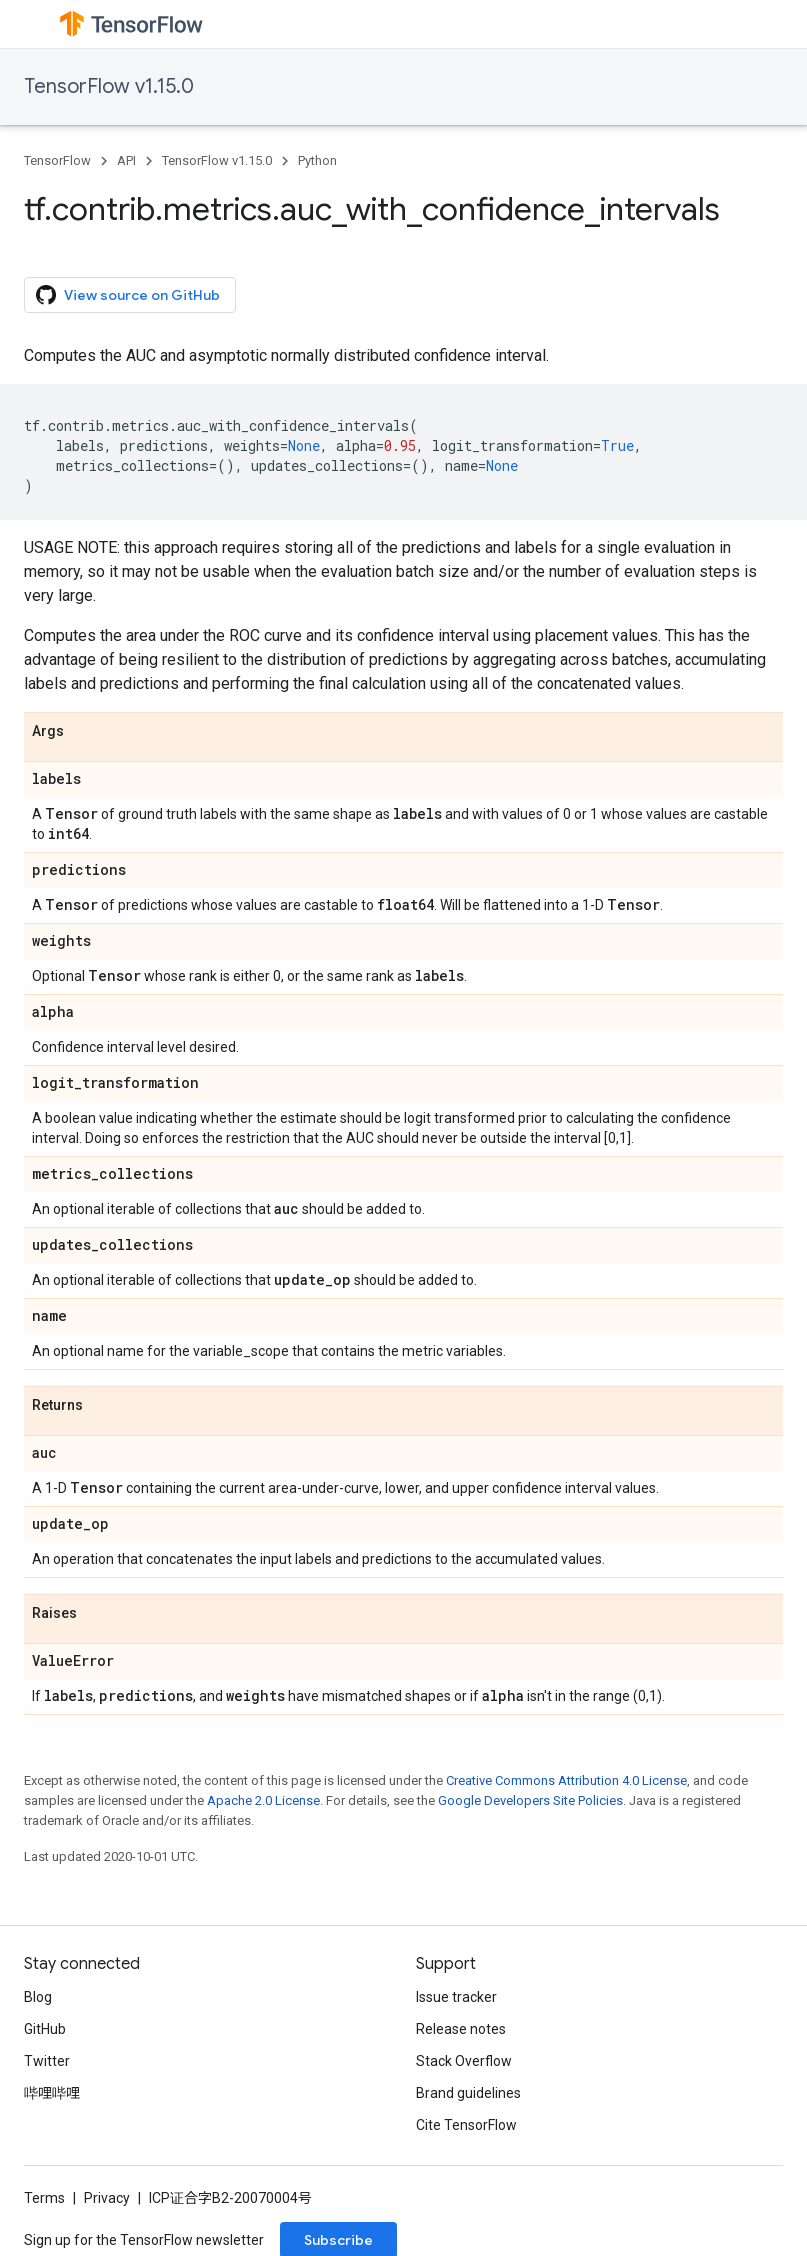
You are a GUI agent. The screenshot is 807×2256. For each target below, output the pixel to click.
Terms (44, 2198)
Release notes (461, 2029)
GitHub (45, 2029)
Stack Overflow (464, 2061)
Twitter (47, 2061)
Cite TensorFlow (466, 2125)
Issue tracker (456, 1997)
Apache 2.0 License (263, 1800)
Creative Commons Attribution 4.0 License (566, 1780)
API (126, 160)
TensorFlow (57, 160)
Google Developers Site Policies (530, 1800)
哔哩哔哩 (52, 2093)
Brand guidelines (468, 2093)
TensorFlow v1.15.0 (109, 86)
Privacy (107, 2198)
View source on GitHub (128, 295)
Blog (38, 1997)
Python (317, 160)
